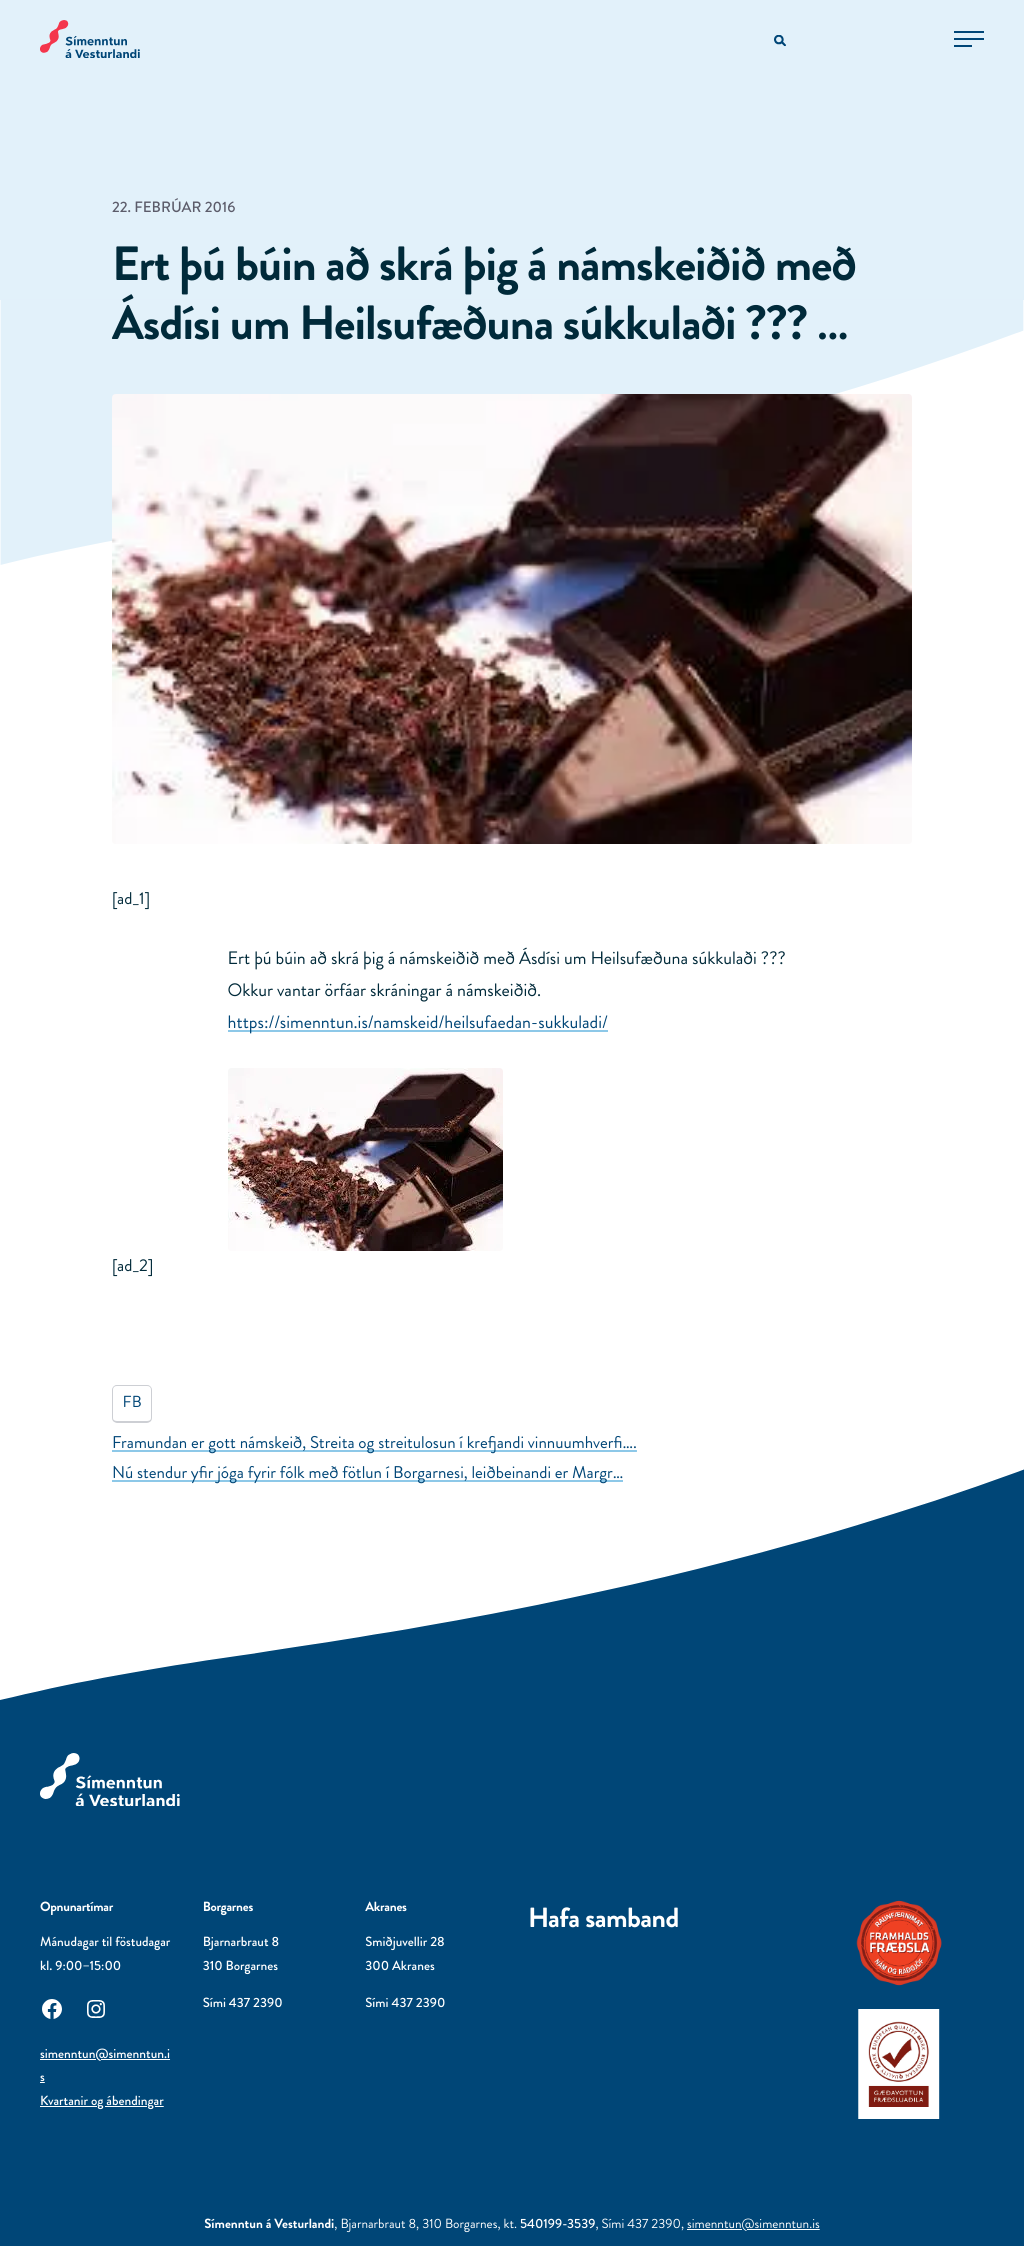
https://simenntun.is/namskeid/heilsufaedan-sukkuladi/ (418, 1022)
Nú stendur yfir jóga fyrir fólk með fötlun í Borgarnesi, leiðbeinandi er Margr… (367, 1473)
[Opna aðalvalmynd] (969, 39)
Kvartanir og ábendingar (102, 2101)
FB (132, 1402)
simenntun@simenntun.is (753, 2224)
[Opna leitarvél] (781, 41)
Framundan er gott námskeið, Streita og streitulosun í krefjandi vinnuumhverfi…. (374, 1443)
